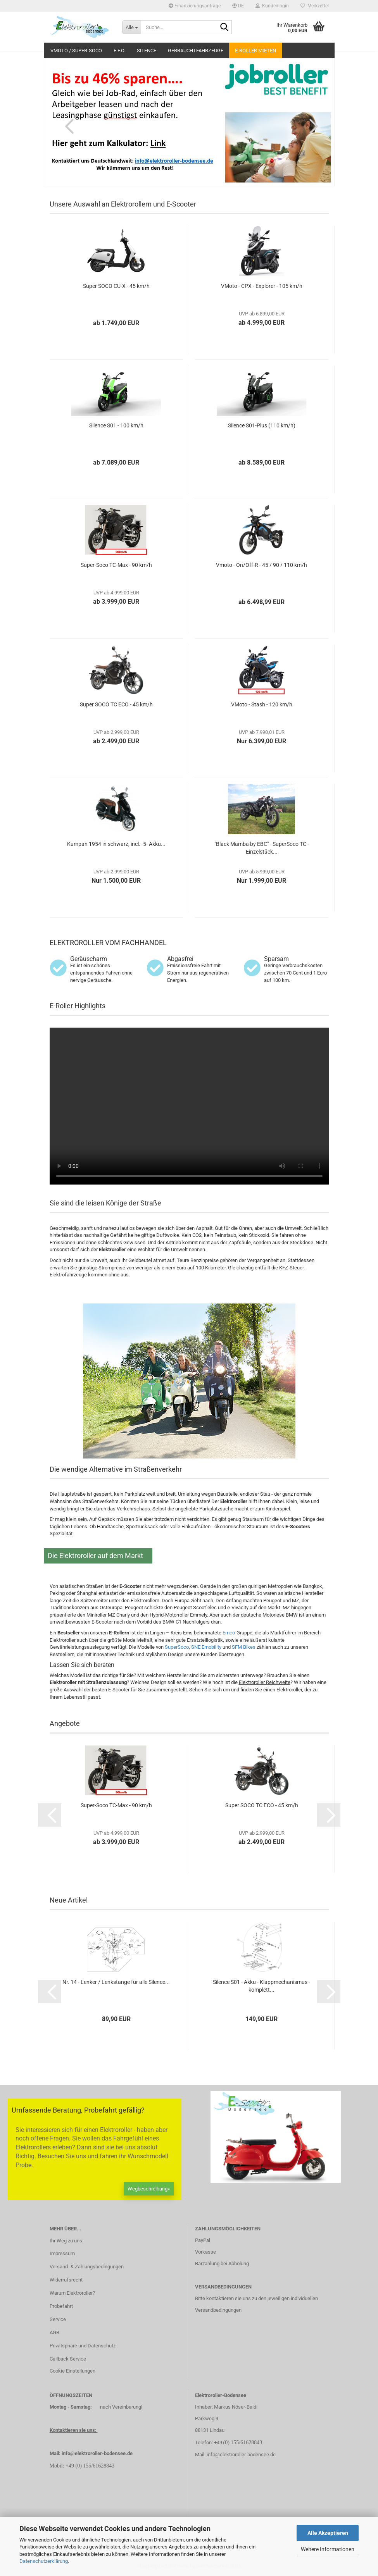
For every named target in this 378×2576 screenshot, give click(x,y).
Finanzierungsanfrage (195, 6)
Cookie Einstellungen (72, 2371)
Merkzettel (314, 6)
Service (58, 2319)
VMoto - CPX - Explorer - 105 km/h (261, 286)
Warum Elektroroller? (72, 2293)
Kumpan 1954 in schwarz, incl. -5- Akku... (116, 844)
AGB (54, 2332)
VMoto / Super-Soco (76, 50)
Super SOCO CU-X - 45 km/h (116, 286)
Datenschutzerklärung (43, 2561)
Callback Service (68, 2359)
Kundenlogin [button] (272, 6)
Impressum (62, 2253)
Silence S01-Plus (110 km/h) (261, 425)
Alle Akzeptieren (327, 2533)
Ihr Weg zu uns (66, 2241)
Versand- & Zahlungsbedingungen (87, 2266)
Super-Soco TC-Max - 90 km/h (116, 565)
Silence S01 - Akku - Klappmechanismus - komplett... (261, 1986)
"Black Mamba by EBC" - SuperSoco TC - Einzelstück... (261, 848)
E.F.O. (119, 50)
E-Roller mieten (255, 50)
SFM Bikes (243, 1647)
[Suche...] (131, 27)
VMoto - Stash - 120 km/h (261, 704)
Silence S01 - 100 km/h (116, 425)
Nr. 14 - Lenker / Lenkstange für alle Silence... (116, 1982)
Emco (229, 1633)
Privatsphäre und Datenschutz (83, 2346)
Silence (146, 50)
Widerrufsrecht (66, 2280)
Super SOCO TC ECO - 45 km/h (116, 704)
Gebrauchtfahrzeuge (195, 50)
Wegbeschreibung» (149, 2189)
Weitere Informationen (327, 2549)
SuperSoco (177, 1647)
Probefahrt (61, 2306)
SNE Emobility (206, 1647)
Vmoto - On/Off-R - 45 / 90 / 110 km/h (261, 565)
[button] (238, 6)
